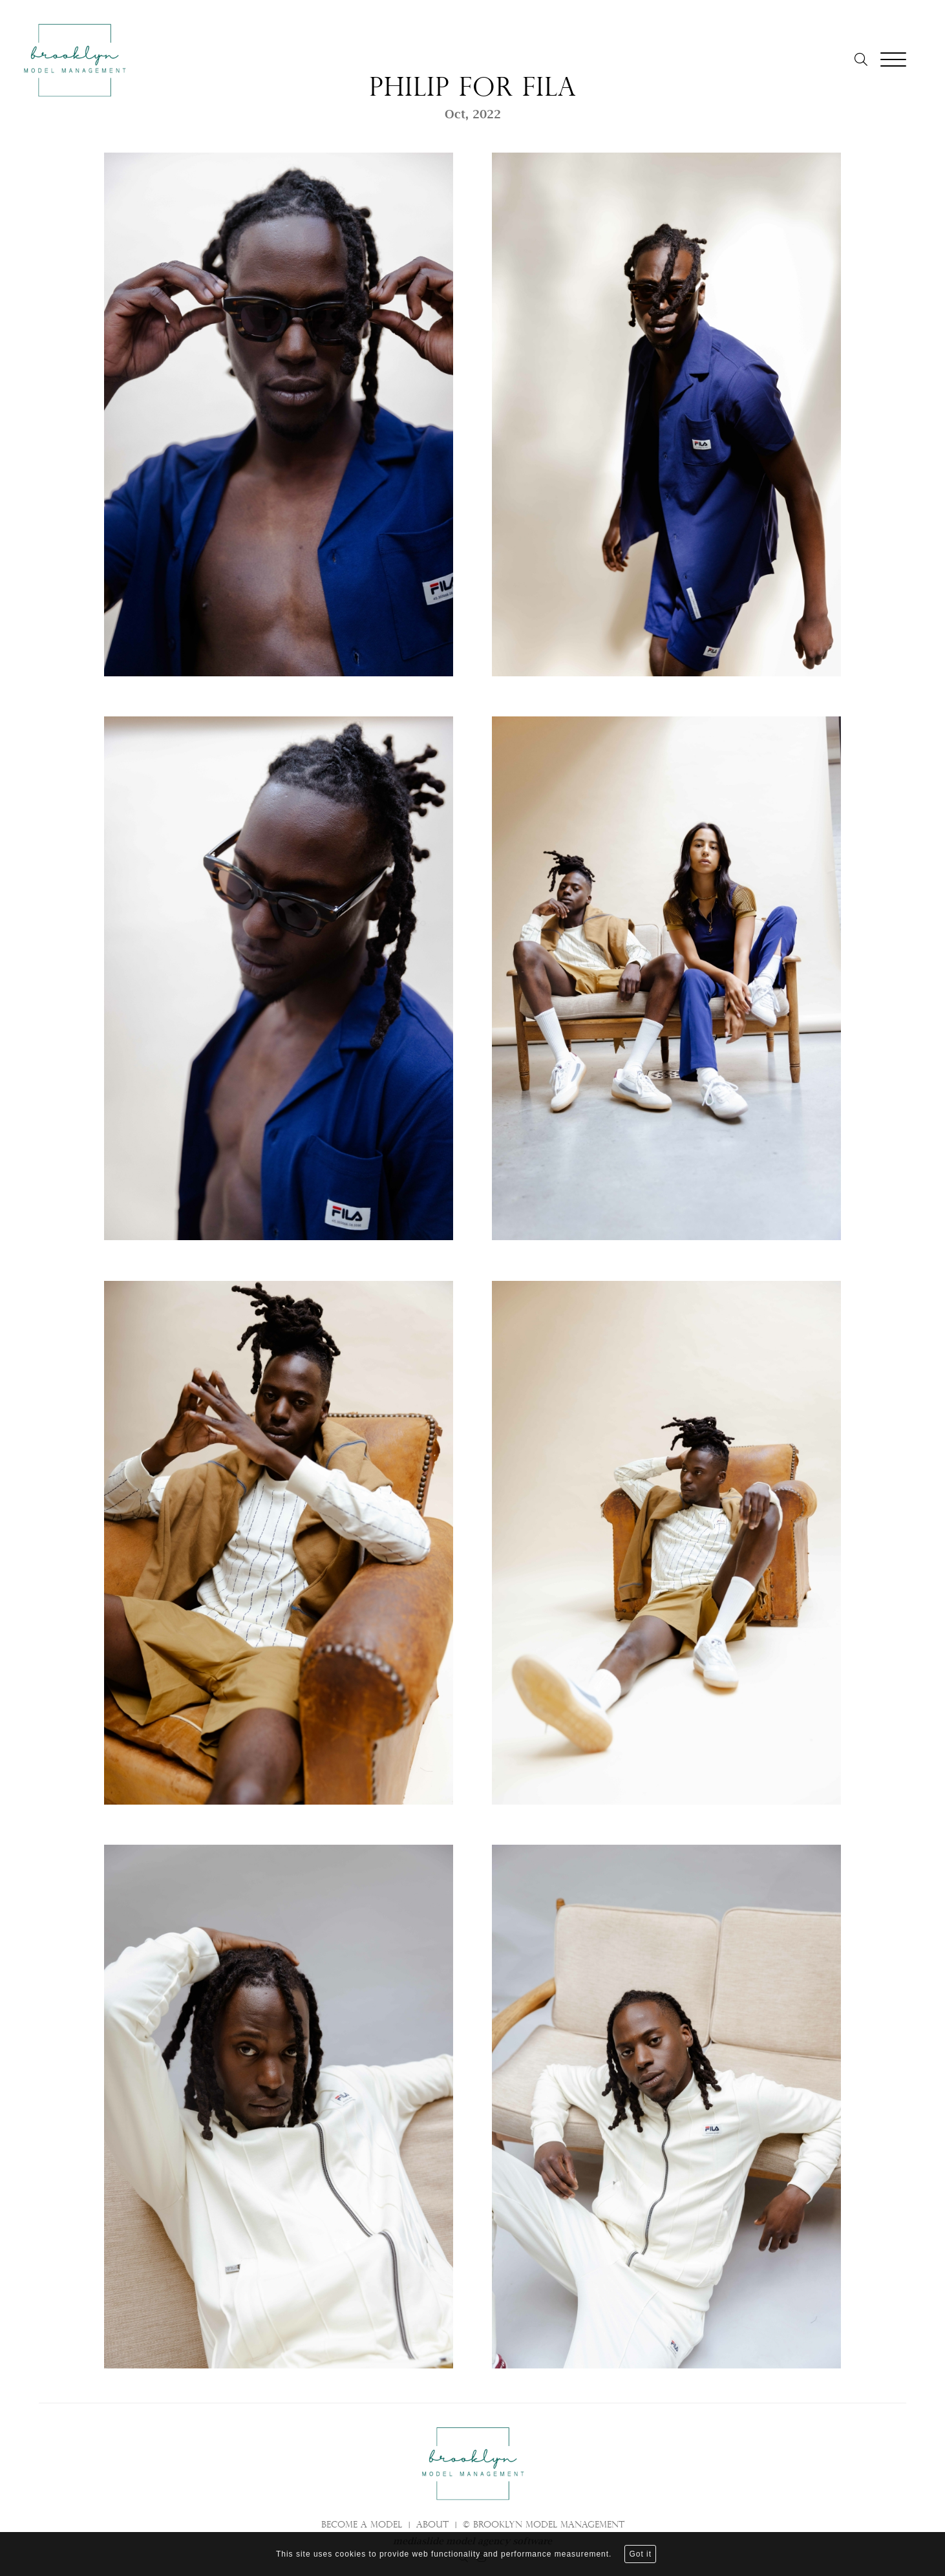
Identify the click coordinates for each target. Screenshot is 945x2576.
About (432, 2525)
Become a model (361, 2525)
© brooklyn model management (543, 2525)
